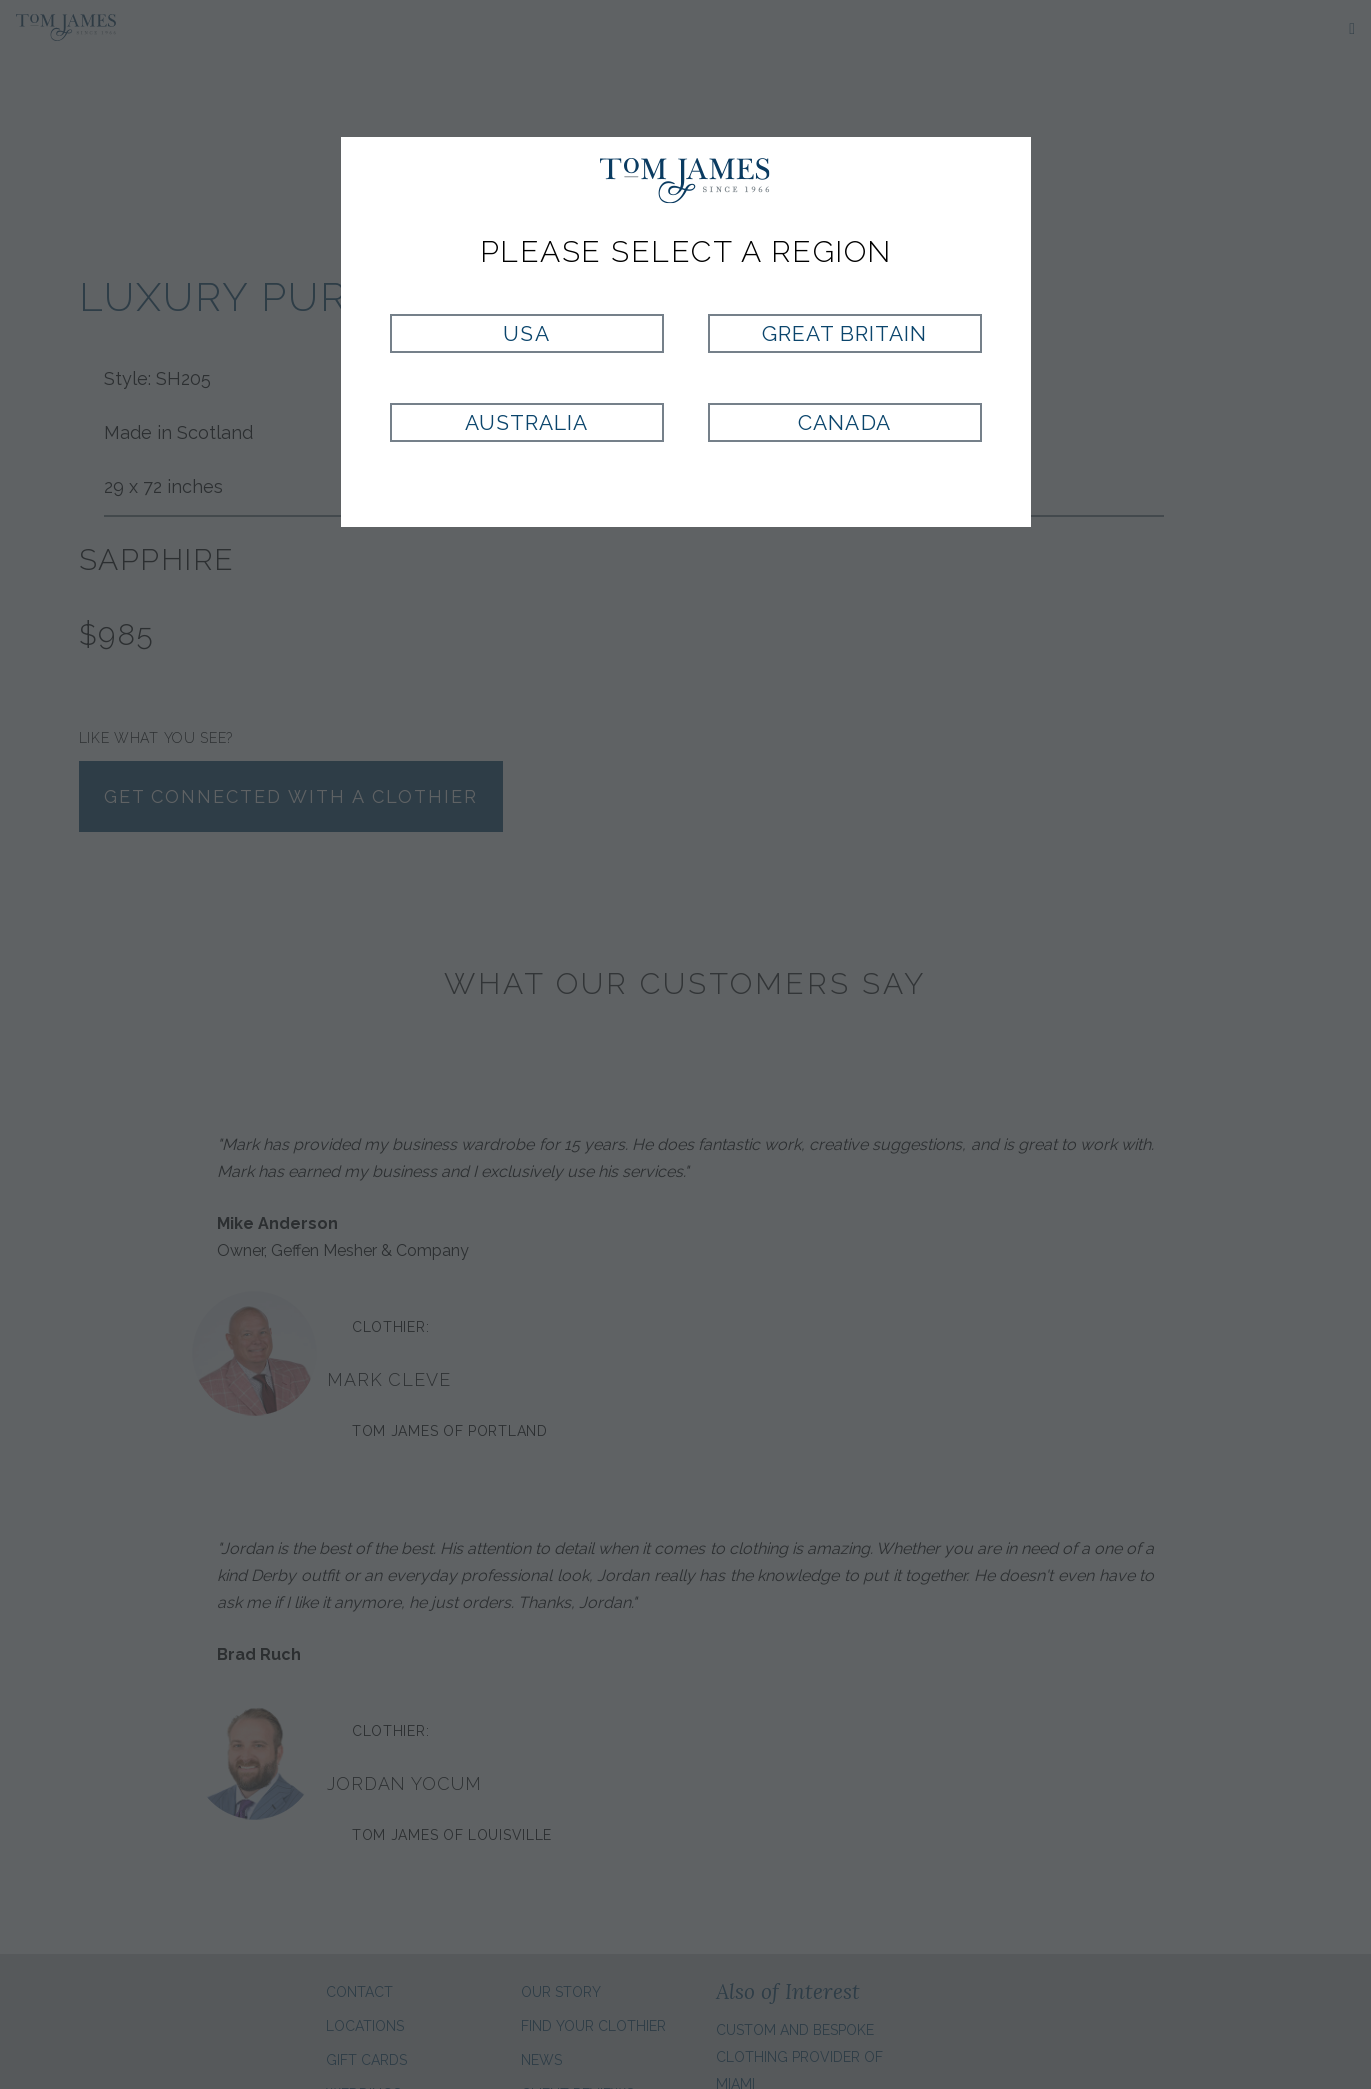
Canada (844, 422)
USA (526, 333)
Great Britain (845, 333)
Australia (526, 422)
